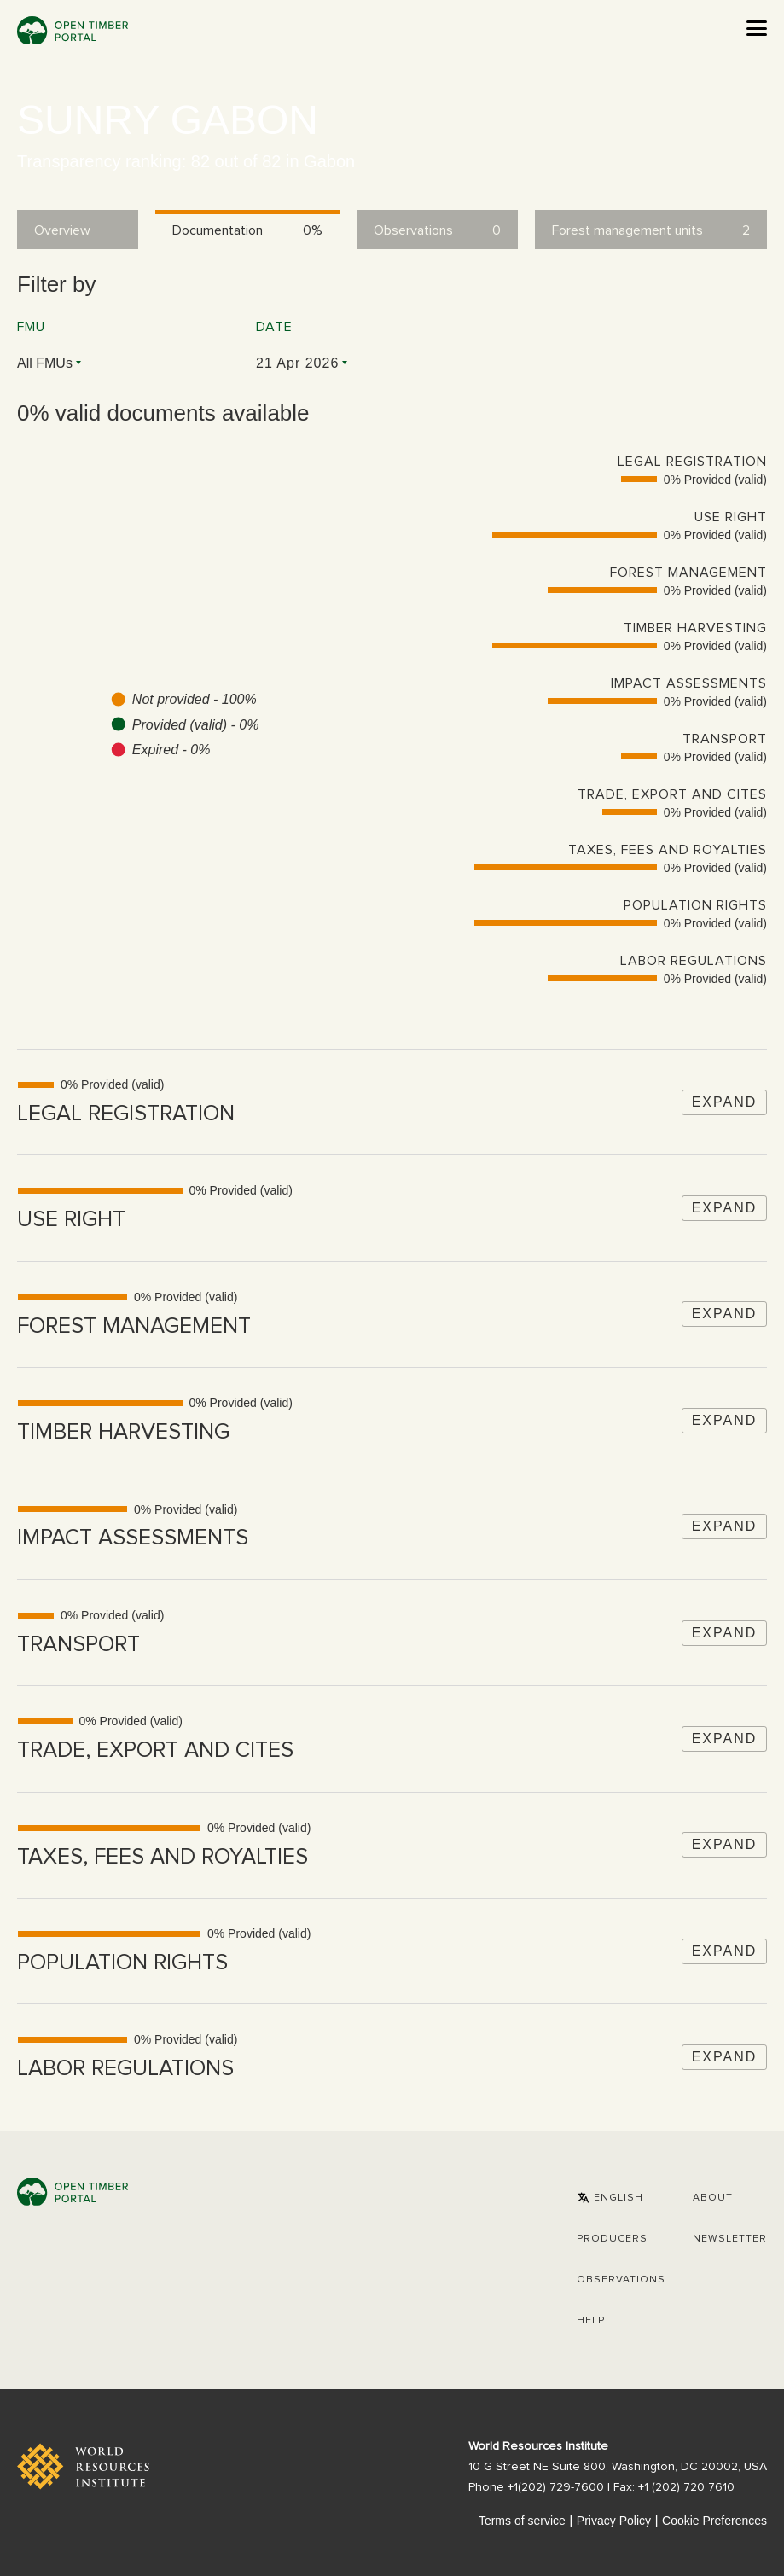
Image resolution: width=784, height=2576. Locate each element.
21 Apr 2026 (297, 363)
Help (591, 2321)
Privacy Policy (614, 2520)
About (713, 2198)
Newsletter (730, 2239)
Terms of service (522, 2520)
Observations (621, 2280)
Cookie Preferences (714, 2520)
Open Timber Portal (72, 30)
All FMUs (45, 363)
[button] (610, 2198)
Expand (725, 1102)
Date (274, 327)
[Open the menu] (756, 28)
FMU (31, 327)
